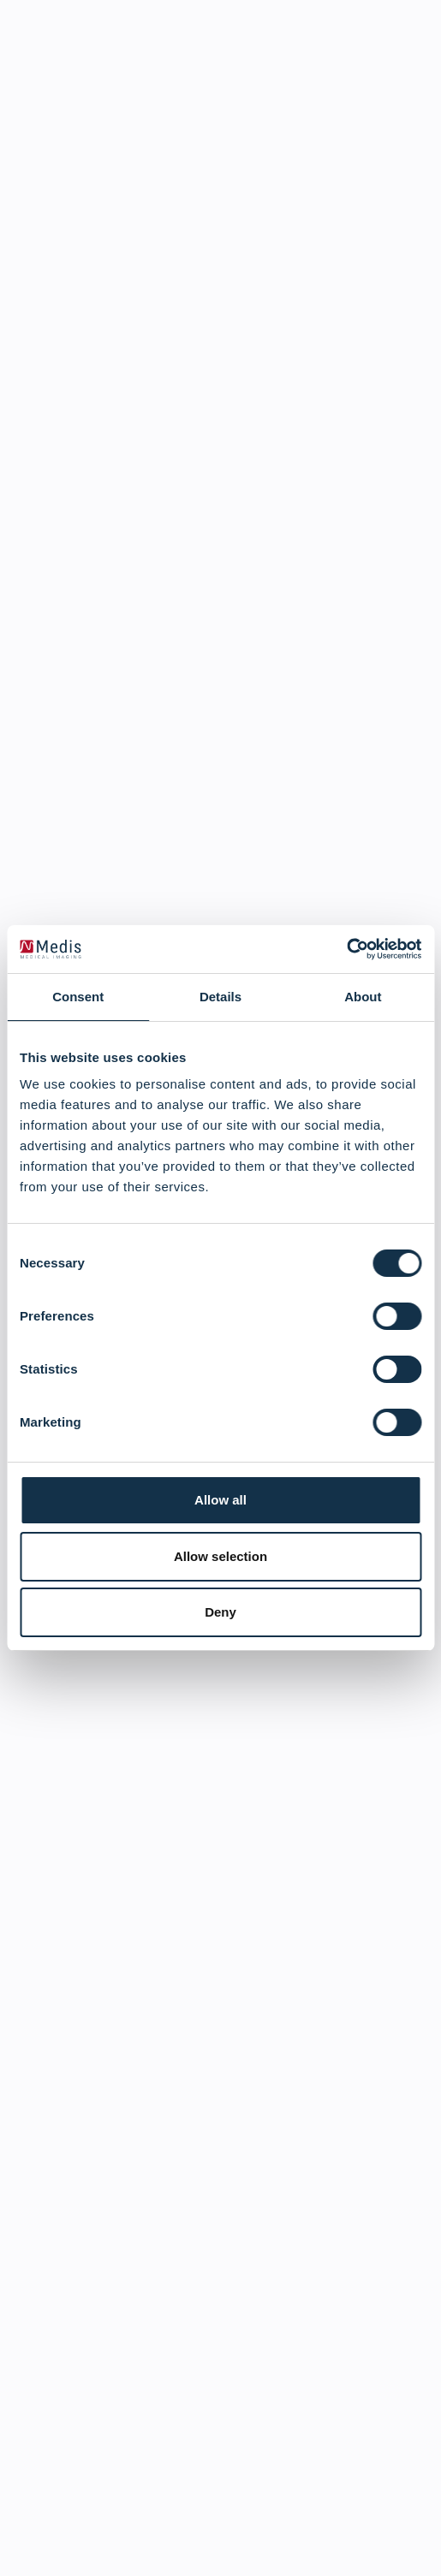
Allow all (220, 1500)
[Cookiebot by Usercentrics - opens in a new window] (346, 949)
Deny (220, 1612)
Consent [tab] (78, 996)
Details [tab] (220, 996)
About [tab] (362, 996)
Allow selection (220, 1556)
